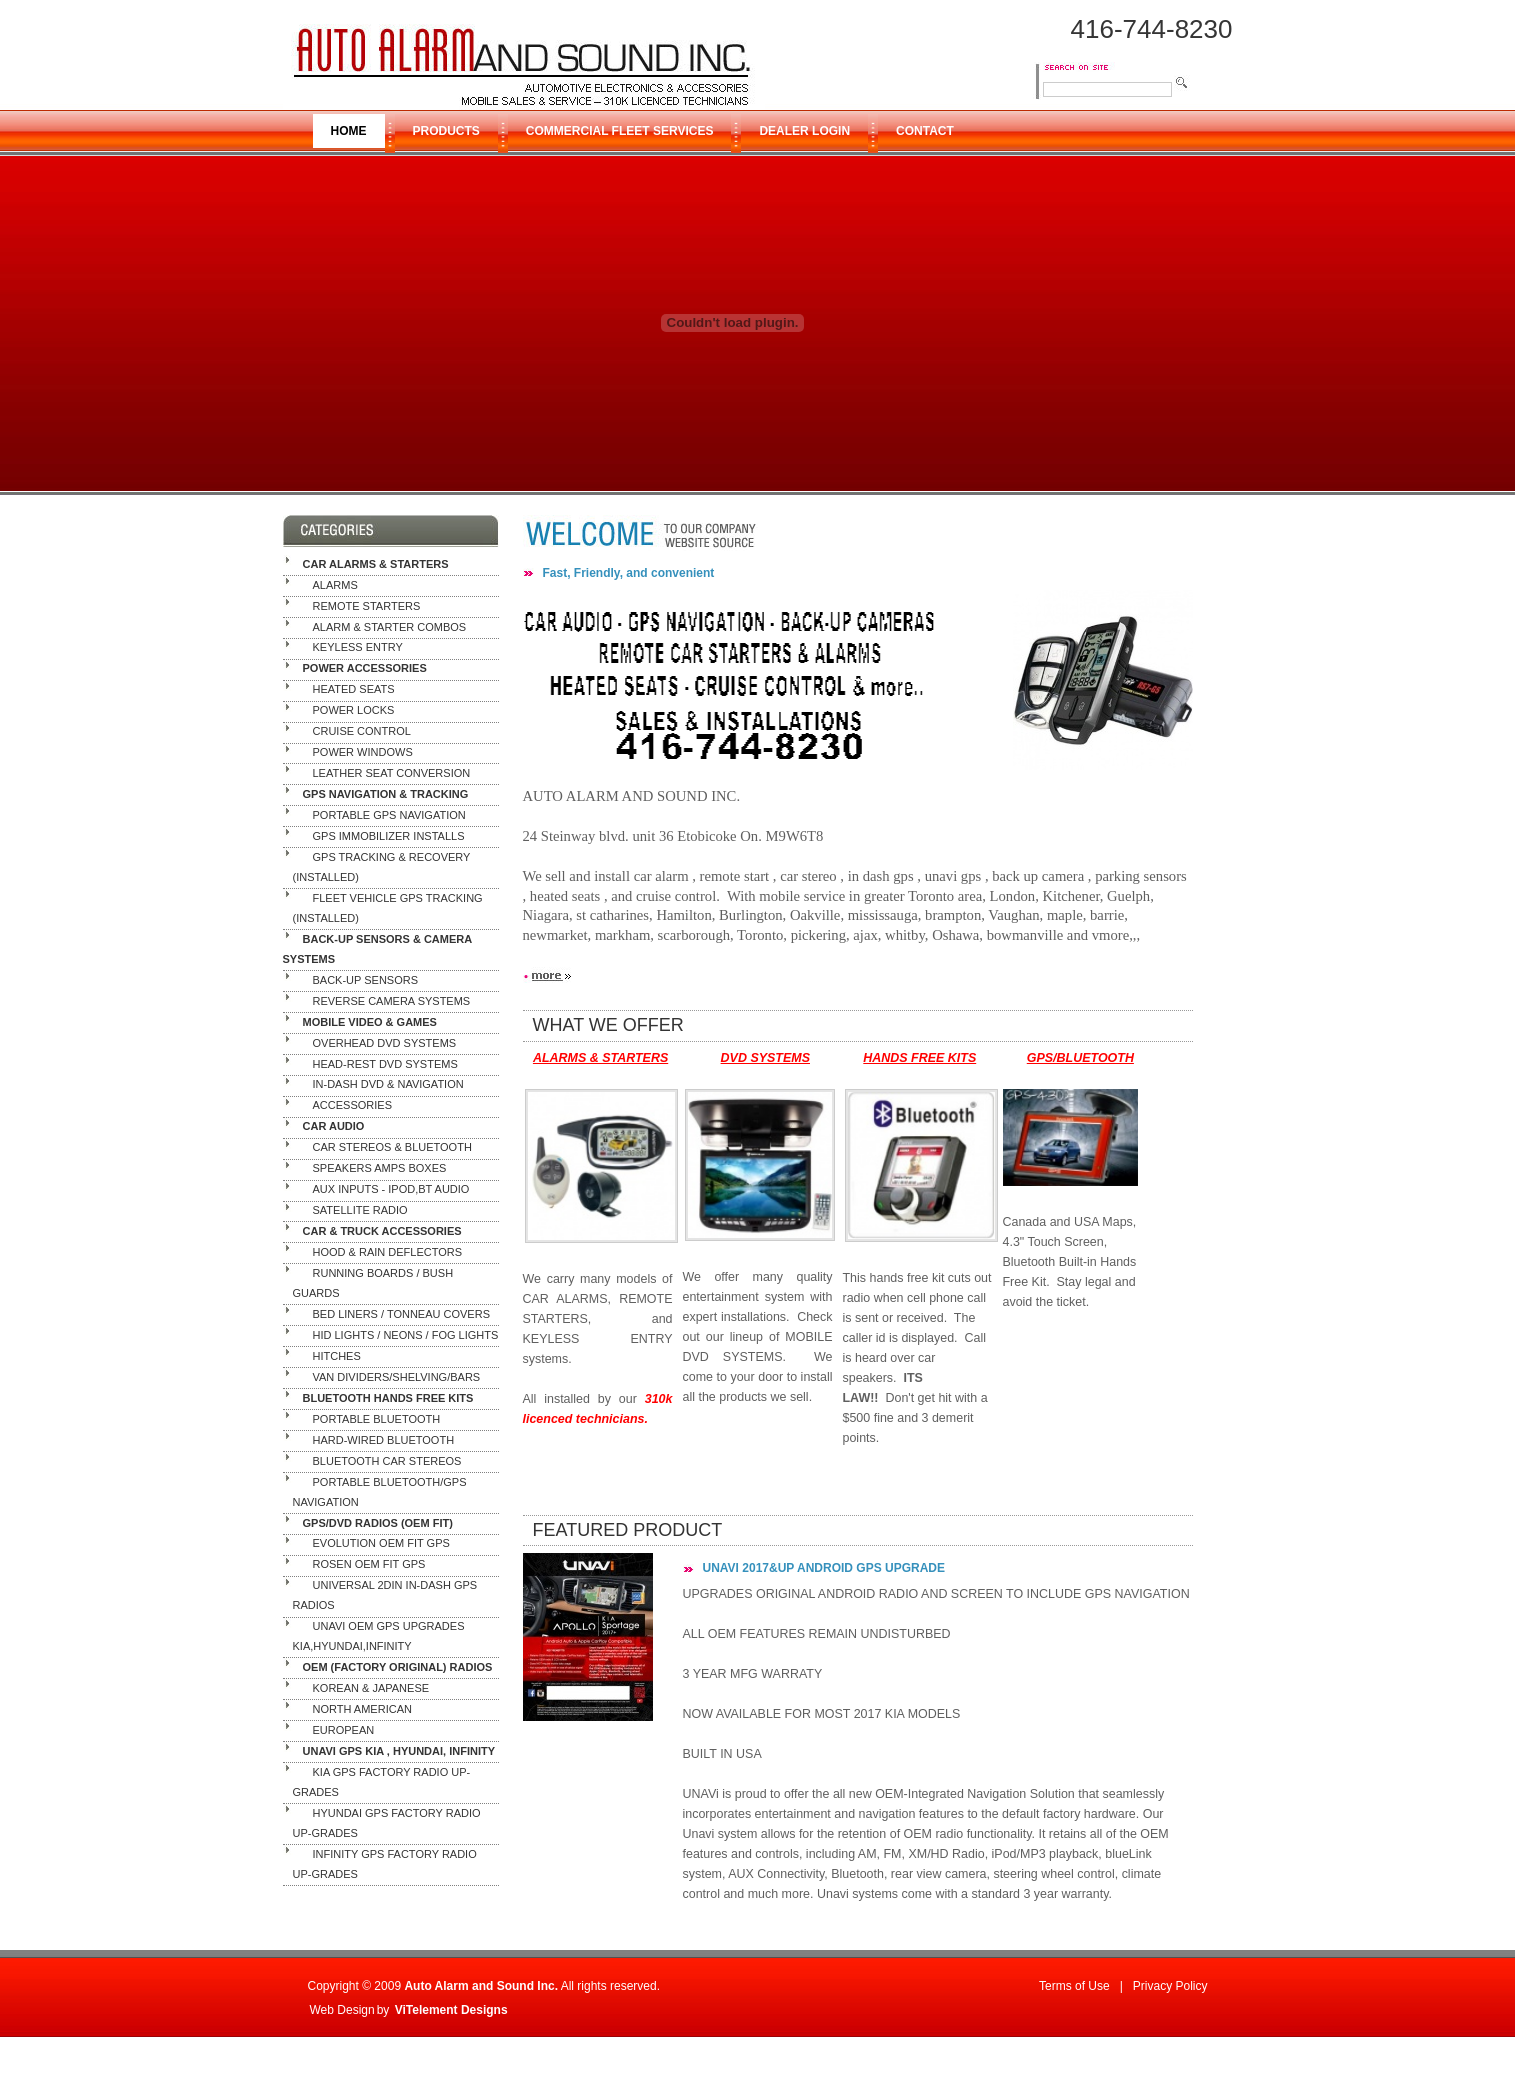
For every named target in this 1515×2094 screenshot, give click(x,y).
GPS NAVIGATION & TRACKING (386, 794)
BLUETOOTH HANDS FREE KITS (388, 1398)
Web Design (342, 2010)
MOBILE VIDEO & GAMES (370, 1022)
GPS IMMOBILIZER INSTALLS (389, 836)
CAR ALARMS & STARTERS (376, 564)
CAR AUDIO (334, 1127)
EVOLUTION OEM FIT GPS (381, 1544)
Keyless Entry (358, 648)
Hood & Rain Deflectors (388, 1252)
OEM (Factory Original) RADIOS (398, 1667)
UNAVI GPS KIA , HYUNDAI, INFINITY (399, 1751)
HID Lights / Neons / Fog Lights (406, 1335)
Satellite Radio (360, 1211)
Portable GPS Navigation (389, 815)
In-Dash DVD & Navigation (388, 1085)
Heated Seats (354, 690)
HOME (349, 131)
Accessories (352, 1106)
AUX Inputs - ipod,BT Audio (391, 1190)
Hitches (337, 1356)
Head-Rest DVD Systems (385, 1064)
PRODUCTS (446, 131)
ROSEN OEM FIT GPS (369, 1565)
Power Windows (363, 753)
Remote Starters (367, 606)
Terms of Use (1074, 1986)
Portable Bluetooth (377, 1419)
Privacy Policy (1170, 1986)
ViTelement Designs (451, 2010)
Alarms (335, 585)
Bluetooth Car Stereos (387, 1461)
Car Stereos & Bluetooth (392, 1148)
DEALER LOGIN (804, 131)
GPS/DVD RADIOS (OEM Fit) (378, 1523)
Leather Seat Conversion (392, 773)
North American (362, 1709)
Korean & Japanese (371, 1688)
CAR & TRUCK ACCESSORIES (382, 1231)
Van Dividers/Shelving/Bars (397, 1377)
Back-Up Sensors (366, 980)
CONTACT (925, 131)
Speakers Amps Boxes (380, 1169)
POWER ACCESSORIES (365, 669)
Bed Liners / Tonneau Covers (401, 1314)
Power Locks (354, 711)
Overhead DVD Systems (385, 1043)
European (344, 1730)
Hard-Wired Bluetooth (384, 1440)
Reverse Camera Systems (392, 1001)
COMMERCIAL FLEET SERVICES (620, 131)
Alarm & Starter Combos (390, 627)
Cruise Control (362, 732)
